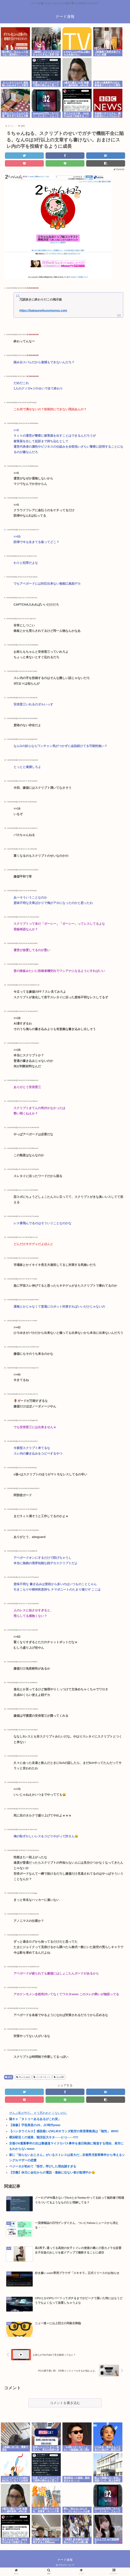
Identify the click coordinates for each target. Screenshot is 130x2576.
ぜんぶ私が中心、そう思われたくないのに (38, 2113)
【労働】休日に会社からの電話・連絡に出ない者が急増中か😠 (52, 2172)
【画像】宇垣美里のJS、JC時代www (34, 2125)
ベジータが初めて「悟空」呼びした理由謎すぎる (42, 2166)
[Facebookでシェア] (65, 155)
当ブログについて (65, 2565)
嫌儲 (8, 2077)
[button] (105, 163)
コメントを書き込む (65, 2403)
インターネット (42, 2077)
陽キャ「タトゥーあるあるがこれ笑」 (35, 2119)
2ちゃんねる (23, 2077)
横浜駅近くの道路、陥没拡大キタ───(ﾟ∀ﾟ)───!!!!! (43, 2137)
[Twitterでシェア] (24, 155)
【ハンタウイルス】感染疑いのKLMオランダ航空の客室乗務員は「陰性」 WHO (63, 2131)
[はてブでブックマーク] (105, 155)
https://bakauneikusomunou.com (43, 310)
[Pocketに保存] (24, 163)
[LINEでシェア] (65, 163)
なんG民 (59, 2077)
